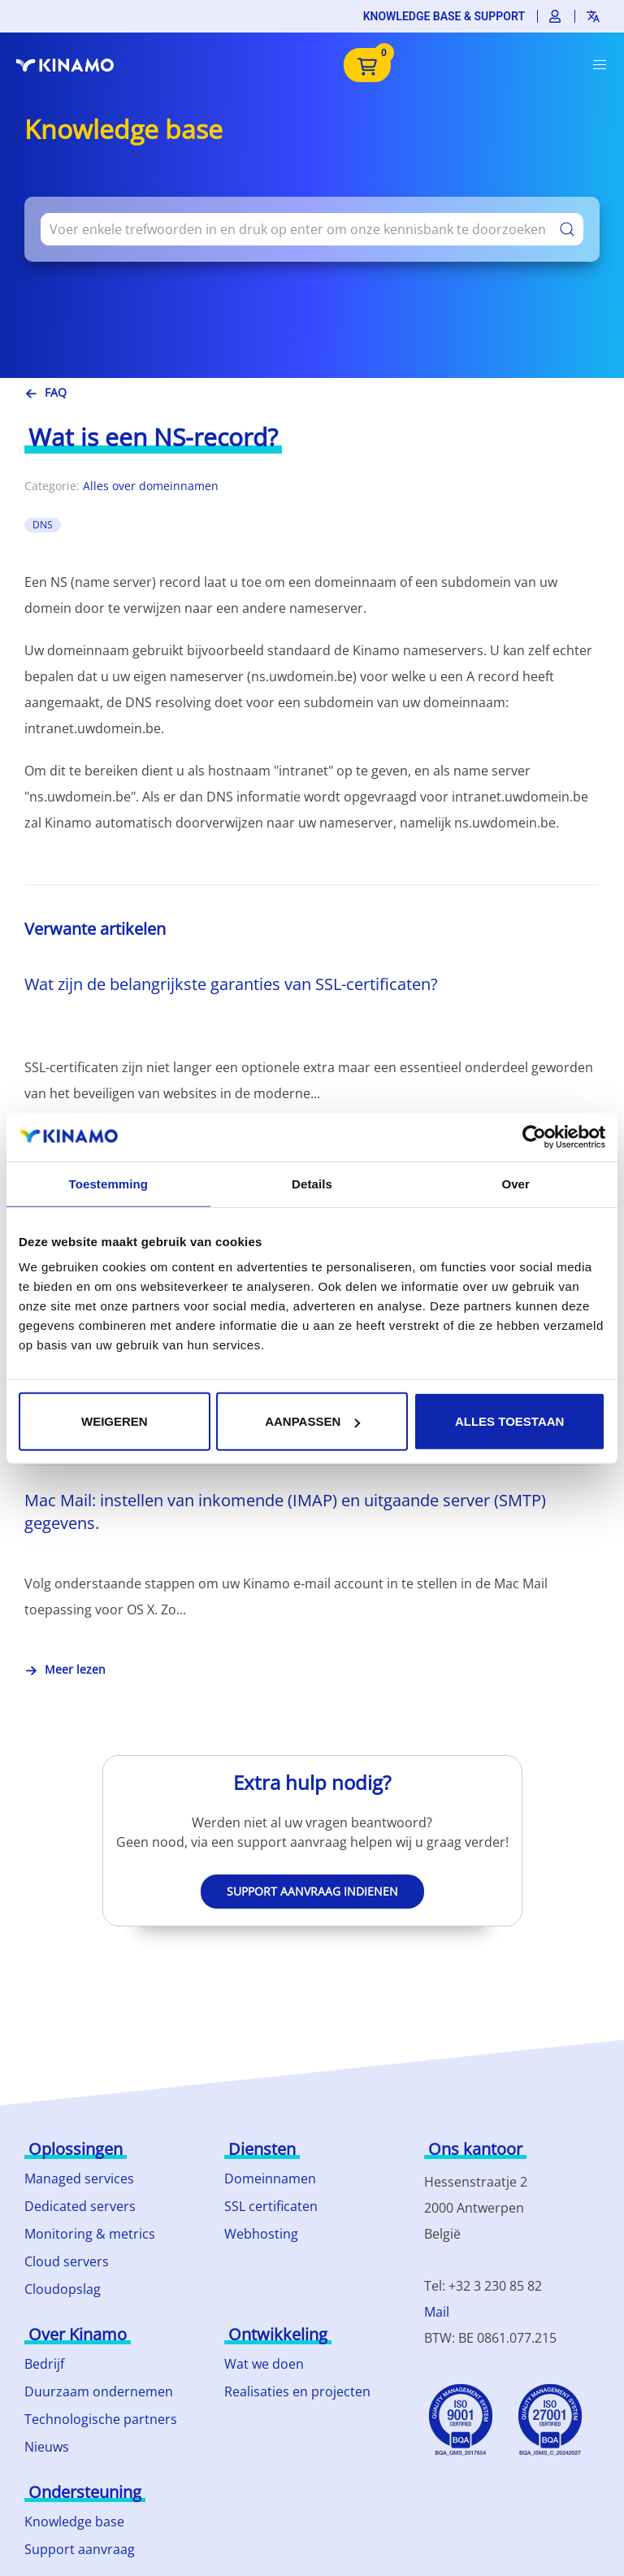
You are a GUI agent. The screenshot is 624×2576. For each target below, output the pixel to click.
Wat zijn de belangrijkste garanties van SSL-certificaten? (231, 984)
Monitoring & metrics (89, 2234)
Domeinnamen (270, 2178)
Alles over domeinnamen (151, 485)
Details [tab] (312, 1183)
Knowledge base (74, 2521)
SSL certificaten (271, 2206)
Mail (436, 2312)
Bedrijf (44, 2364)
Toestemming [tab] (109, 1183)
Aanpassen (312, 1421)
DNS (42, 525)
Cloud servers (66, 2261)
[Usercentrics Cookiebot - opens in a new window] (534, 1136)
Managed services (79, 2178)
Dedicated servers (80, 2206)
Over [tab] (515, 1183)
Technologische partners (100, 2419)
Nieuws (46, 2447)
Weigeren (114, 1421)
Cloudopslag (62, 2289)
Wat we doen (264, 2364)
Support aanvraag (79, 2549)
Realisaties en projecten (297, 2391)
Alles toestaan (509, 1421)
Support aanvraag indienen (312, 1891)
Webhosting (261, 2234)
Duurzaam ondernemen (98, 2391)
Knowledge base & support (444, 16)
